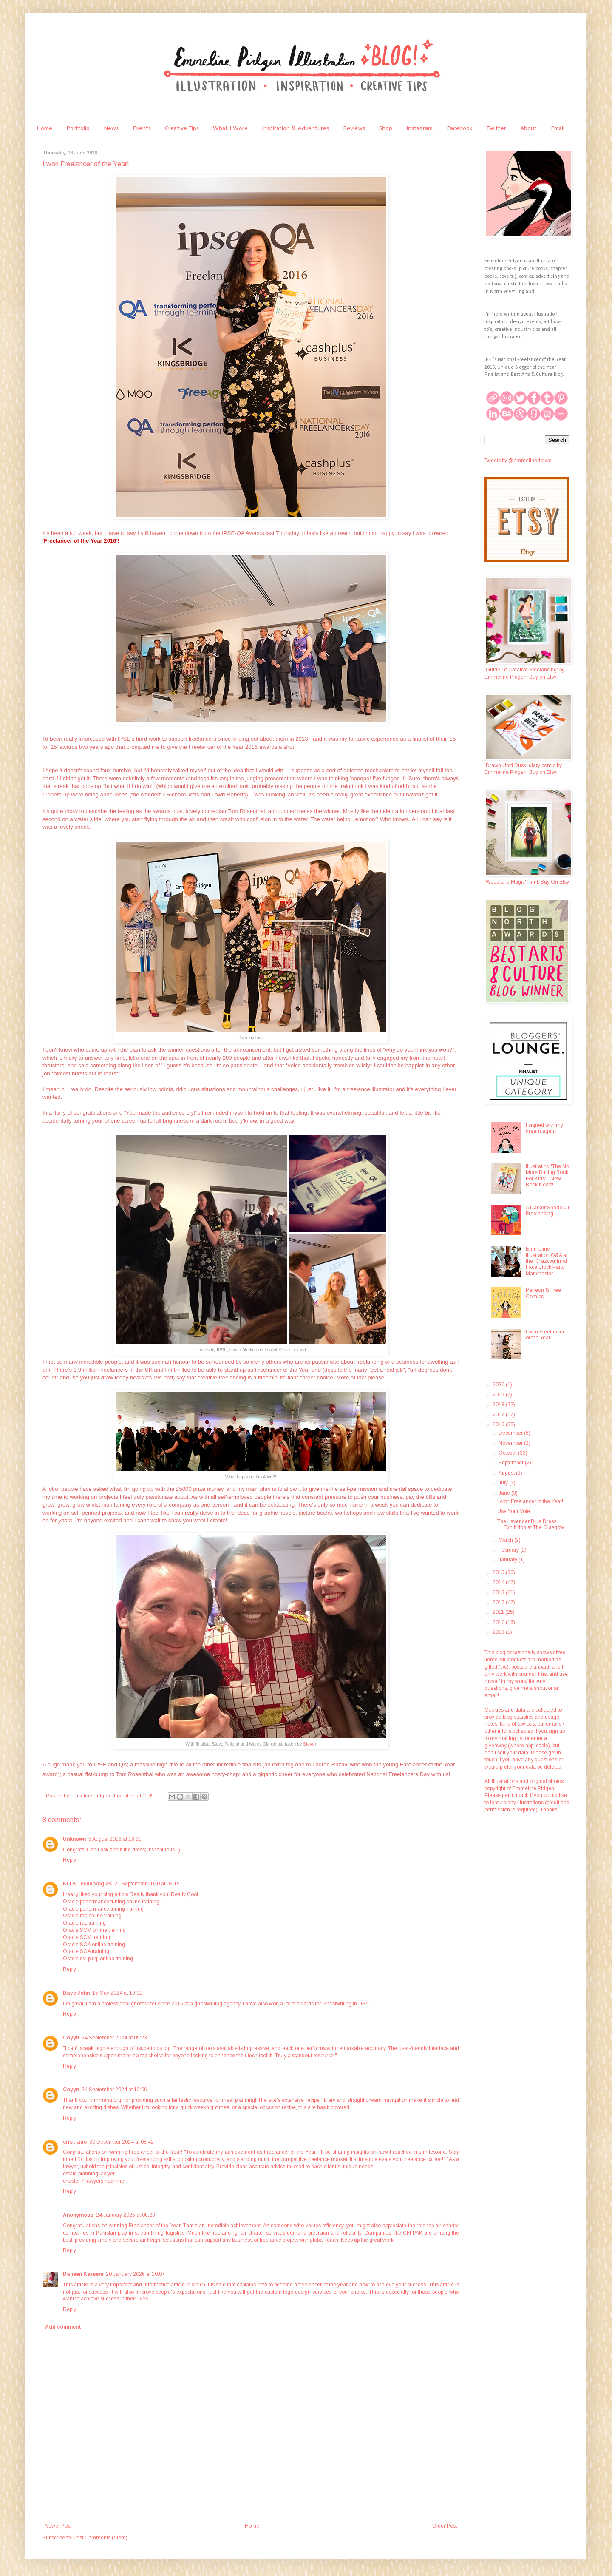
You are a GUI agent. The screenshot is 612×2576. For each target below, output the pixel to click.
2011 (499, 1612)
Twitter (496, 128)
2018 (499, 1404)
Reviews (354, 128)
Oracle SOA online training (94, 1945)
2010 (499, 1622)
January (508, 1560)
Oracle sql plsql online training (98, 1959)
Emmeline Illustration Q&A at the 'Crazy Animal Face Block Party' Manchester (546, 1261)
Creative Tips (182, 128)
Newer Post (58, 2526)
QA (123, 1764)
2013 (499, 1592)
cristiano (75, 2142)
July (504, 1483)
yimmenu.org (105, 2100)
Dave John (76, 1993)
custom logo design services (298, 2292)
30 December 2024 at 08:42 (121, 2142)
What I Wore (230, 128)
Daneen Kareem (83, 2274)
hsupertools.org (153, 2048)
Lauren (322, 1764)
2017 (499, 1415)
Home (44, 128)
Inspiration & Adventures (295, 128)
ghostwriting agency (217, 2004)
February (509, 1550)
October (508, 1453)
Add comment (63, 2327)
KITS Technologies (87, 1884)
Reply (69, 1860)
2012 (499, 1602)
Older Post (444, 2526)
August (507, 1473)
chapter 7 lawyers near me (93, 2181)
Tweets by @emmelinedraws (517, 460)
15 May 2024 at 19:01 (117, 1993)
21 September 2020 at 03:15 (147, 1884)
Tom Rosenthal (134, 1774)
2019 (499, 1395)
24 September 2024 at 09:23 (114, 2038)
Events (142, 128)
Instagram (419, 128)
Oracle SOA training (86, 1951)
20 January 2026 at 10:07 (135, 2274)
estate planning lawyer (89, 2174)
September (512, 1463)
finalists (251, 1764)
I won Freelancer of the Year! (545, 1335)
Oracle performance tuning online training (111, 1902)
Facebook (460, 128)
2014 (499, 1582)
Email (557, 128)
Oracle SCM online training (94, 1930)
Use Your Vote (513, 1511)
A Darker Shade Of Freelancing (547, 1211)
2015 (499, 1572)
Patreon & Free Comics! (543, 1293)
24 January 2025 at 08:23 (125, 2215)
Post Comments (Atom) (100, 2538)
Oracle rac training (84, 1923)
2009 (499, 1632)
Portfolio (78, 128)
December (511, 1433)
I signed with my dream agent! (544, 1128)
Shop (385, 128)
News (111, 128)
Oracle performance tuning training (103, 1909)
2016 (499, 1424)
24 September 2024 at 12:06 (114, 2090)
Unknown (74, 1839)
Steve (308, 1743)
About (528, 128)
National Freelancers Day (398, 1774)
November (511, 1443)
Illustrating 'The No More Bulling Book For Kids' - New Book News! (547, 1175)
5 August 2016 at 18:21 (115, 1839)
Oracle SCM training (86, 1937)
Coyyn (71, 2038)
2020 (499, 1385)
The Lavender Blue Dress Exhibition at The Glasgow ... (533, 1524)
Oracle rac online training (92, 1916)
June (505, 1493)
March (506, 1540)
